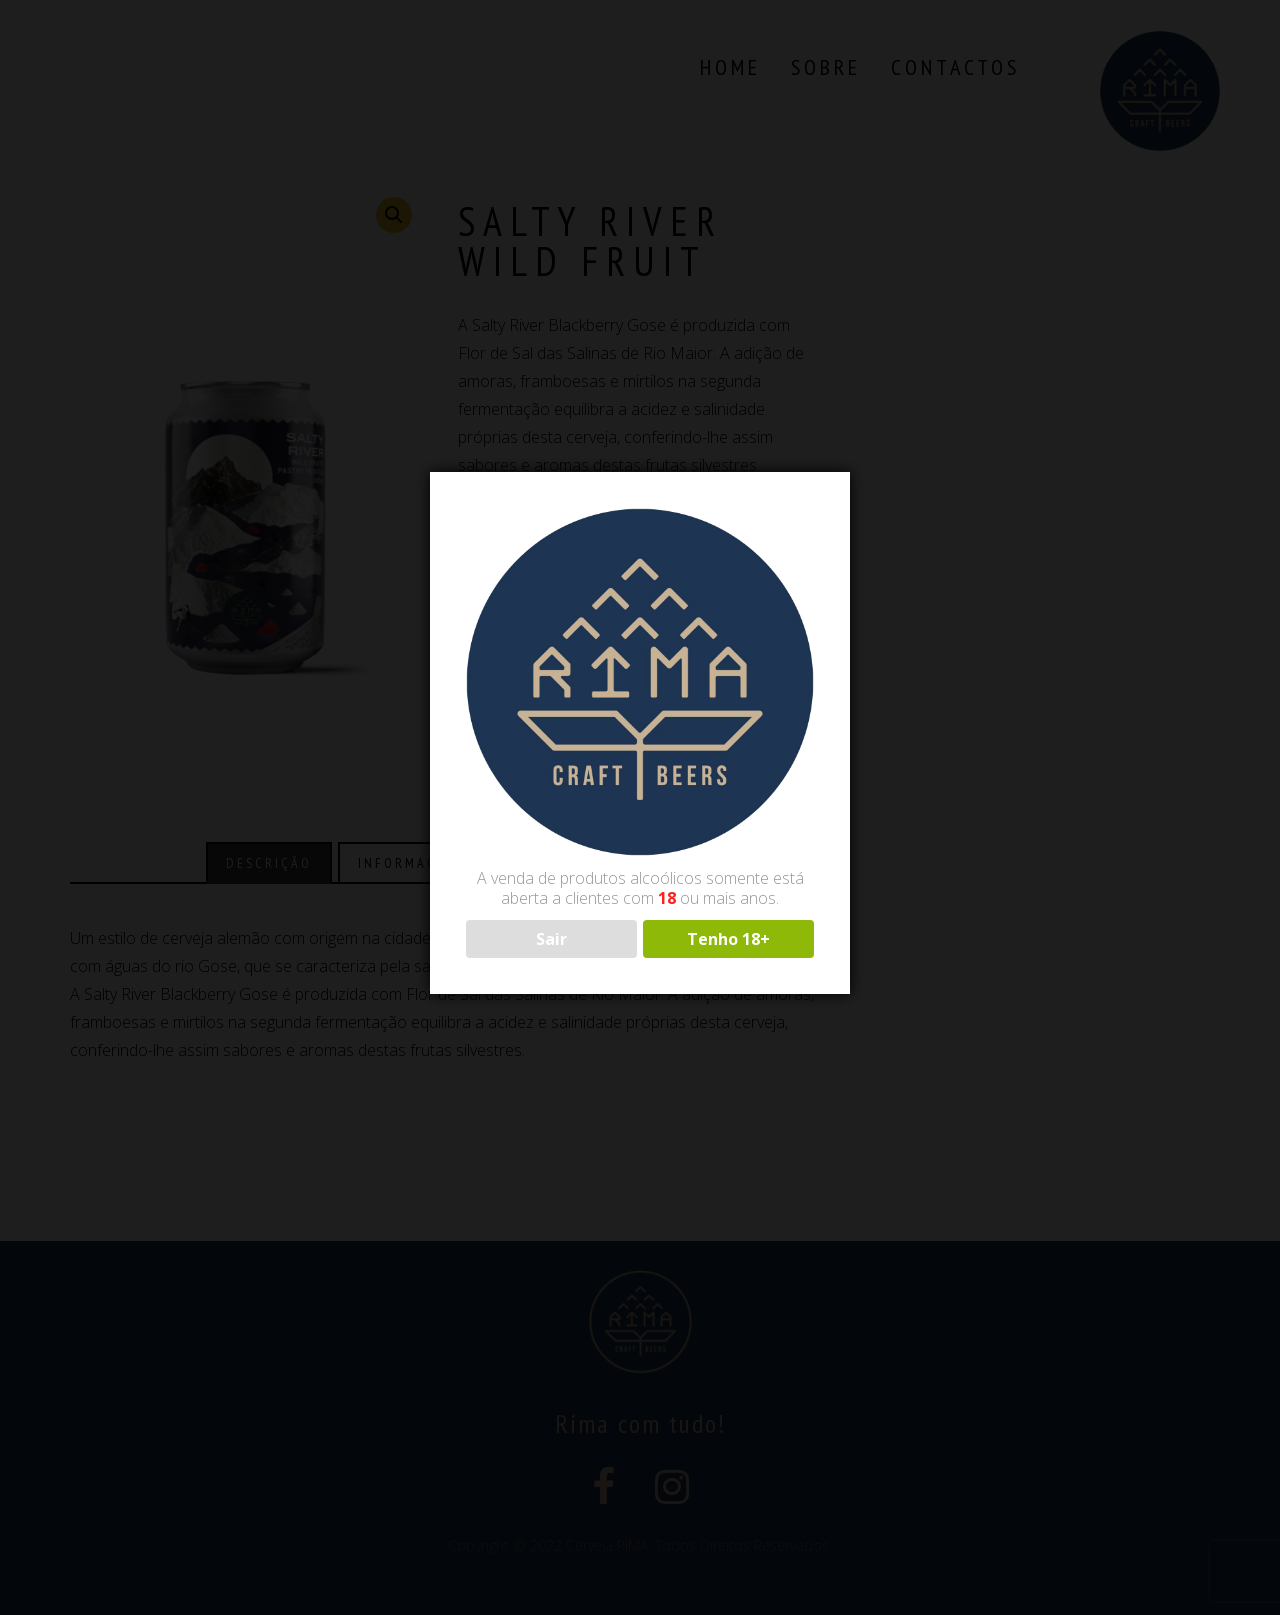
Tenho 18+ (728, 939)
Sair (551, 939)
